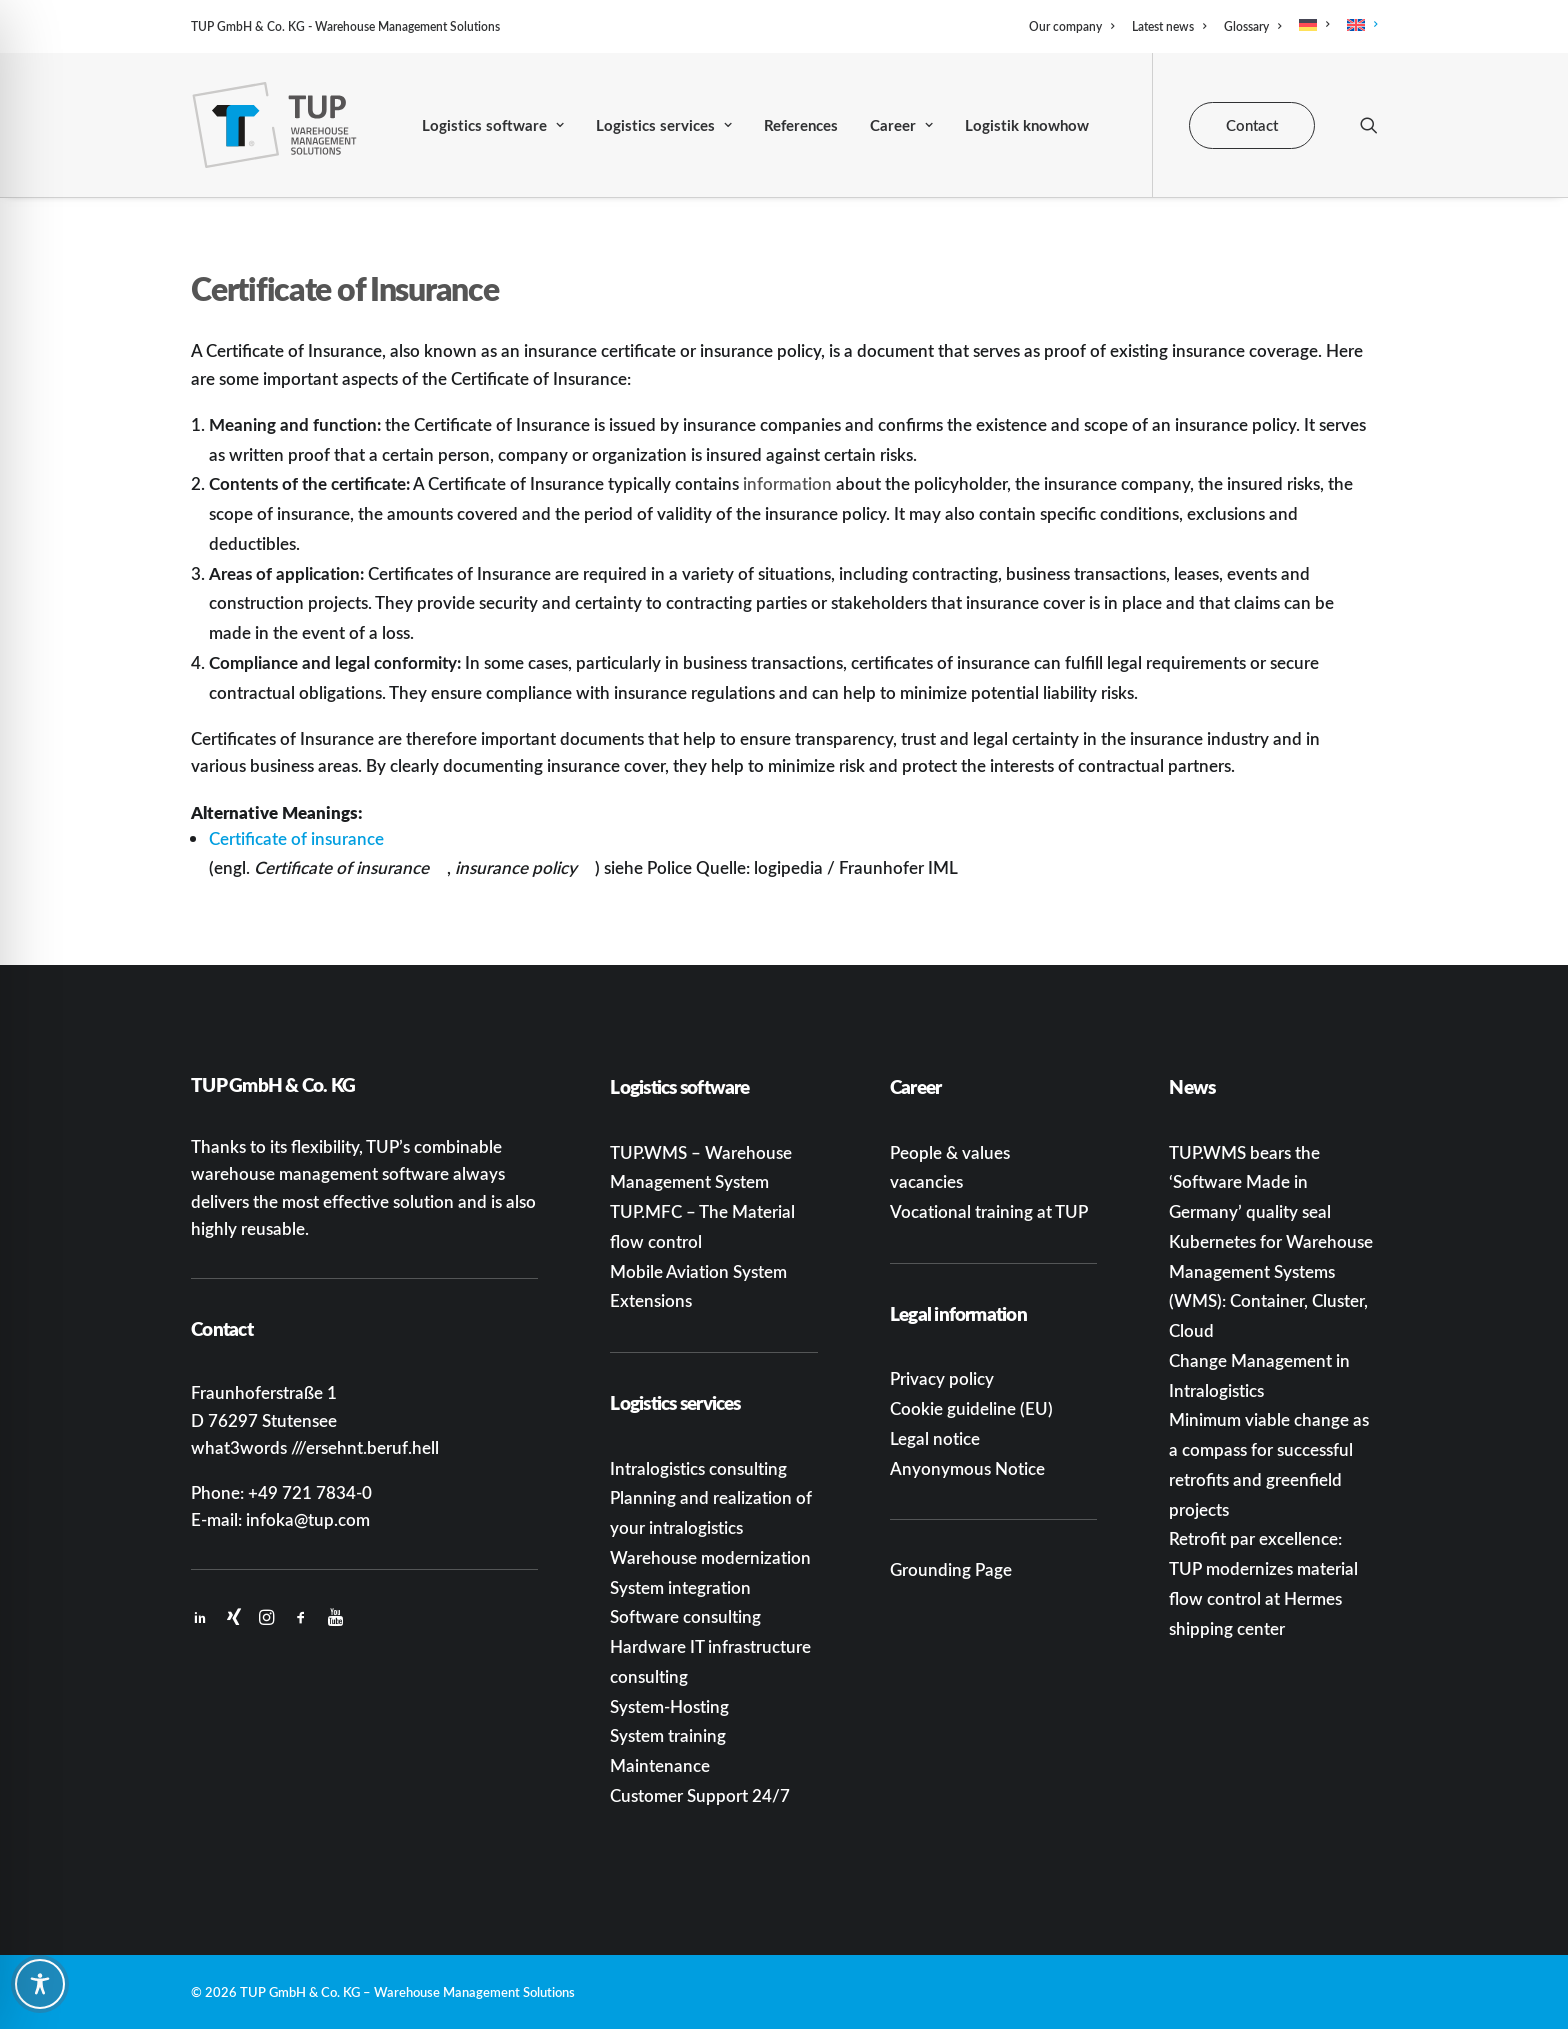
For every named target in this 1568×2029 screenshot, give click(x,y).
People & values (950, 1152)
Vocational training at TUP (989, 1211)
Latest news (1169, 26)
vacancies (926, 1181)
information (787, 483)
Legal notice (935, 1438)
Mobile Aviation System (698, 1271)
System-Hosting (669, 1706)
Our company (1071, 26)
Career (901, 125)
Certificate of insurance (296, 838)
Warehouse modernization (710, 1557)
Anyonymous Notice (967, 1468)
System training (668, 1735)
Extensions (651, 1300)
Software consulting (685, 1616)
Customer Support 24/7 (700, 1795)
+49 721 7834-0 (310, 1492)
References (801, 125)
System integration (680, 1587)
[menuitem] (1075, 26)
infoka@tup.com (308, 1519)
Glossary (1252, 26)
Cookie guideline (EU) (971, 1408)
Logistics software (493, 125)
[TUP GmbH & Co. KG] (274, 125)
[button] (1369, 125)
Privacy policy (942, 1378)
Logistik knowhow (1027, 125)
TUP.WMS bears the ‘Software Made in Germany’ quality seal (1250, 1182)
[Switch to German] (1314, 25)
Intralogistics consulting (698, 1468)
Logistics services (664, 125)
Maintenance (660, 1765)
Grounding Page (951, 1569)
